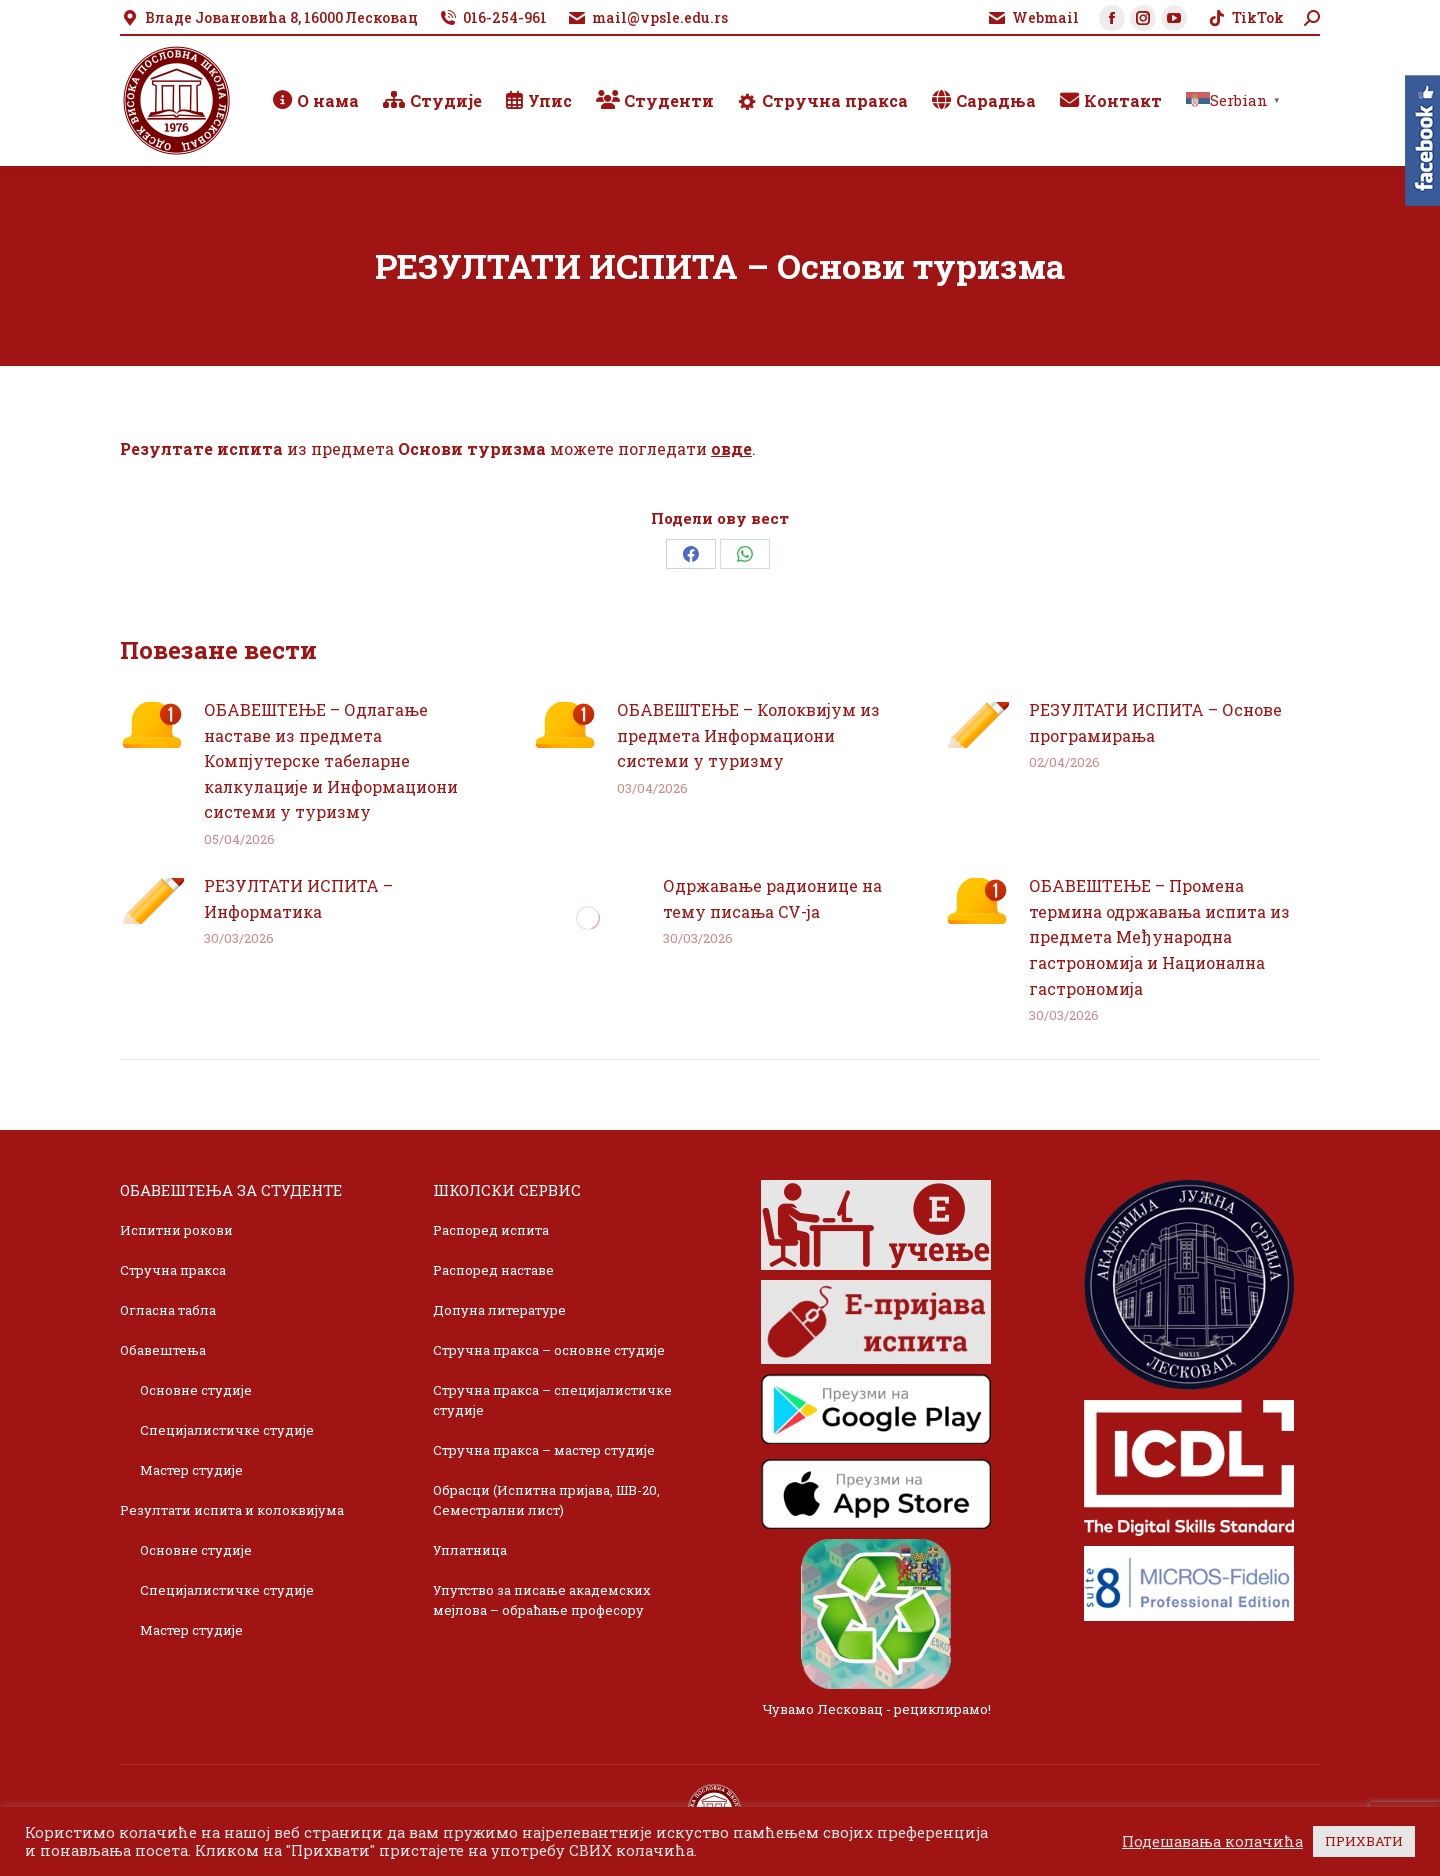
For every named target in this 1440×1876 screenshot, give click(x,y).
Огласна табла (168, 1310)
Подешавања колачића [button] (1212, 1842)
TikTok (1245, 18)
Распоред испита (491, 1230)
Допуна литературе (499, 1310)
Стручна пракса (173, 1270)
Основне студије (196, 1390)
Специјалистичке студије (227, 1430)
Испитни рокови (176, 1230)
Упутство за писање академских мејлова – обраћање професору (542, 1600)
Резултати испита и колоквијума (232, 1510)
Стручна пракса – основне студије (549, 1350)
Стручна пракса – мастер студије (544, 1450)
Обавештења (163, 1350)
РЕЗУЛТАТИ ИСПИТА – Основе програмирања (1155, 722)
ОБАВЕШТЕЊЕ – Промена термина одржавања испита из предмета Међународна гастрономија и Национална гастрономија (1159, 936)
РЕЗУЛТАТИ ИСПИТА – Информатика (298, 898)
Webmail (1033, 18)
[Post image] (152, 725)
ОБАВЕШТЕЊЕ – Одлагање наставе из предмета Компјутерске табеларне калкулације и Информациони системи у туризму (331, 760)
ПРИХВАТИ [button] (1364, 1841)
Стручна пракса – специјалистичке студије (552, 1400)
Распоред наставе (493, 1270)
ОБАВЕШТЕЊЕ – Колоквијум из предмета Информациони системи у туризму (748, 735)
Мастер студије (191, 1470)
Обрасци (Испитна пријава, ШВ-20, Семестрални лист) (546, 1500)
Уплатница (470, 1550)
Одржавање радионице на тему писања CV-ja (772, 898)
